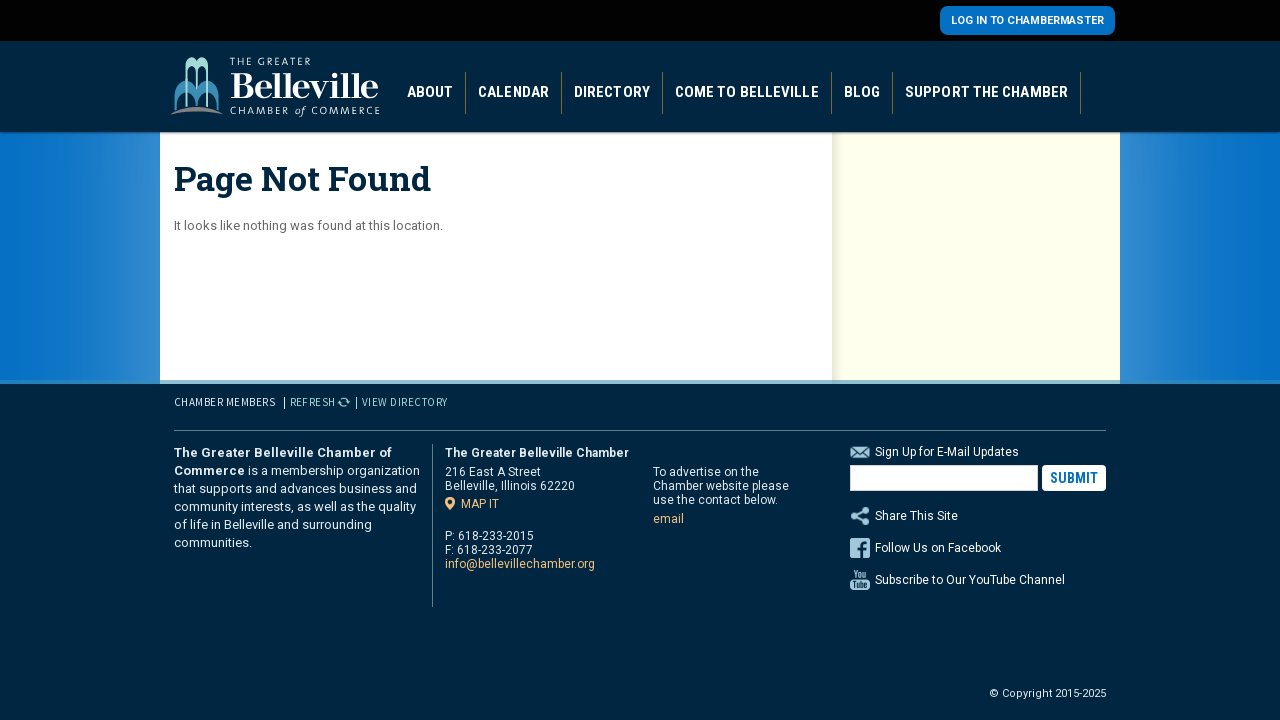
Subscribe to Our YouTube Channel (970, 580)
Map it (480, 503)
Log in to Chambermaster (1027, 20)
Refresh (313, 402)
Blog (862, 92)
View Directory (405, 402)
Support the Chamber (986, 92)
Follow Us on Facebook (938, 548)
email (668, 519)
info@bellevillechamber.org (520, 564)
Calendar (513, 92)
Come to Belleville (747, 92)
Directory (612, 92)
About (430, 92)
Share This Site (978, 516)
